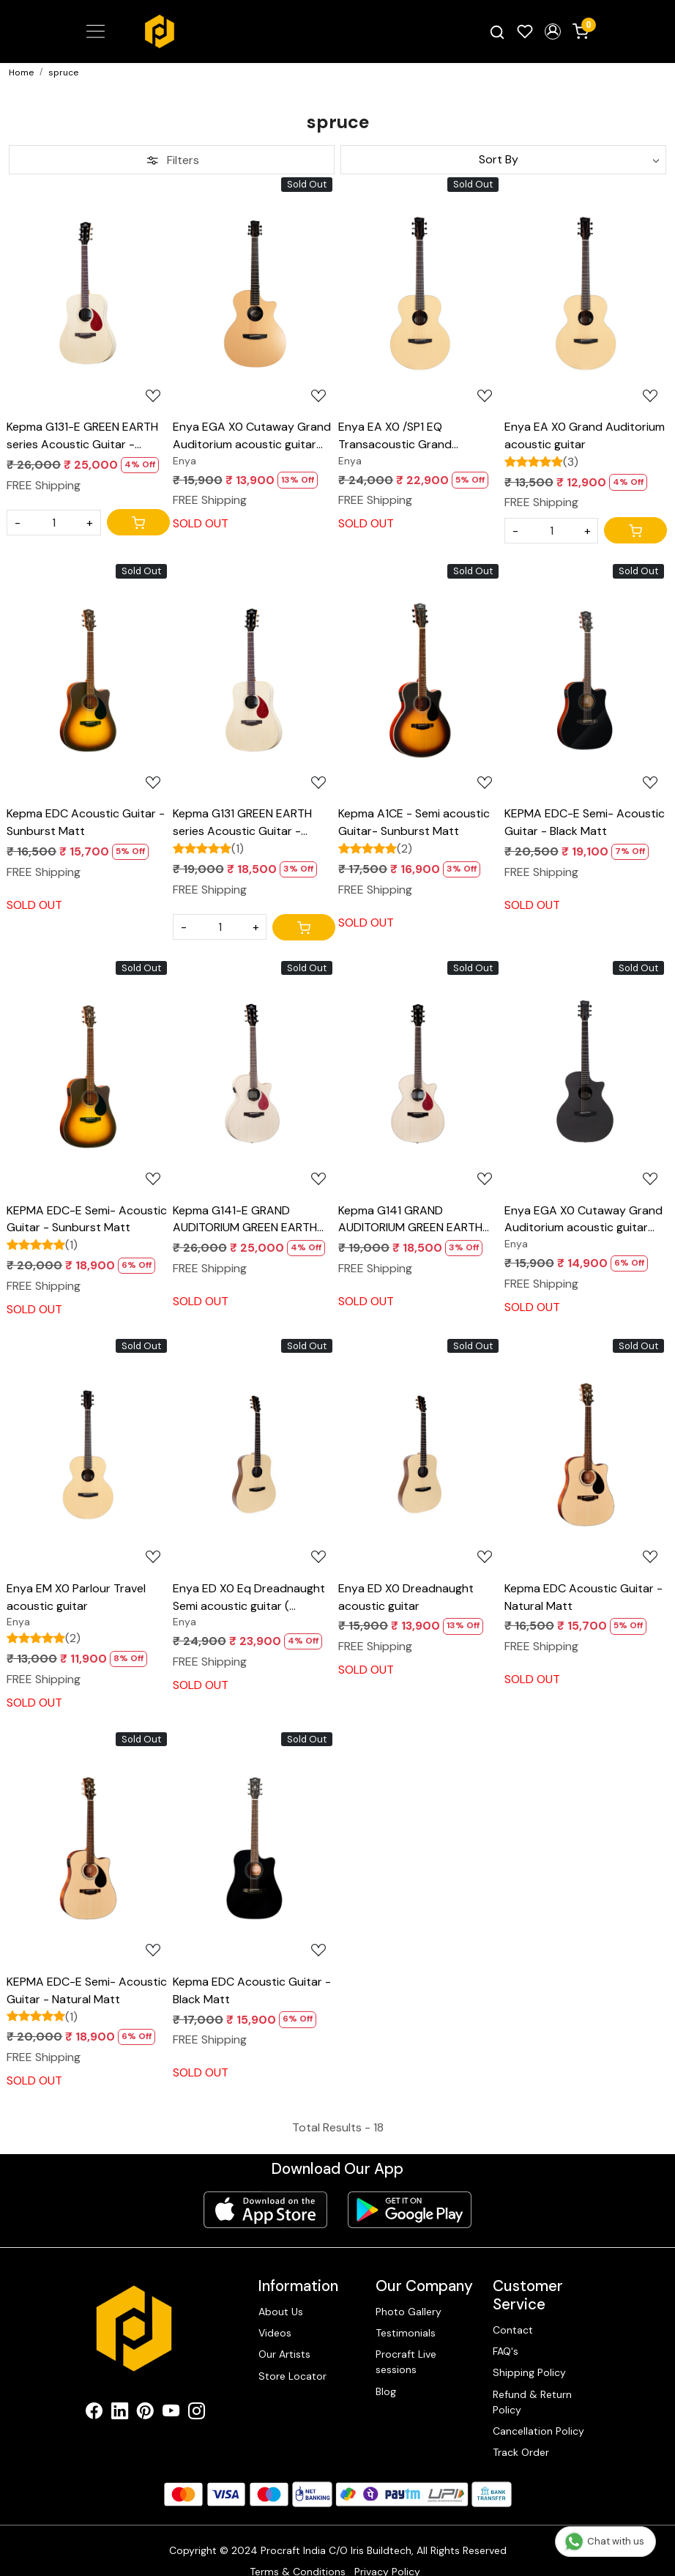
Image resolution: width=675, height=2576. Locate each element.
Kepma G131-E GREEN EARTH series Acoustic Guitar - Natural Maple (82, 436)
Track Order (521, 2452)
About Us (280, 2311)
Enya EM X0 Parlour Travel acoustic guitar (76, 1597)
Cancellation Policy (538, 2431)
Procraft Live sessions (406, 2361)
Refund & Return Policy (532, 2402)
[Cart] (138, 522)
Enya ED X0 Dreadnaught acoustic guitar (406, 1597)
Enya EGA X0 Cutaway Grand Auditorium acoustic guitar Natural (252, 436)
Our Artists (284, 2354)
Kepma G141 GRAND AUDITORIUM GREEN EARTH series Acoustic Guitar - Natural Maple (410, 1220)
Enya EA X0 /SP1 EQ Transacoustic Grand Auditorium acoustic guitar (410, 436)
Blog (386, 2391)
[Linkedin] (119, 2413)
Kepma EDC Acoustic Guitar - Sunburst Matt (86, 822)
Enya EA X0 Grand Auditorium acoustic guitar (584, 435)
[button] (553, 31)
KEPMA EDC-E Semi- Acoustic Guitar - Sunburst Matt (87, 1219)
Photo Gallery (408, 2311)
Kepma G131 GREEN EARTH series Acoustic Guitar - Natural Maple (242, 823)
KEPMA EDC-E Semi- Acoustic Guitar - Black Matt (584, 822)
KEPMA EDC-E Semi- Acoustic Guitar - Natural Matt (87, 1990)
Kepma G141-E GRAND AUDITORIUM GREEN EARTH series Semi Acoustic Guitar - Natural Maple (251, 1220)
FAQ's (505, 2351)
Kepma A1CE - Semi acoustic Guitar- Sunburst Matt (414, 822)
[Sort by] (503, 159)
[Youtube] (171, 2413)
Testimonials (406, 2332)
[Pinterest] (145, 2413)
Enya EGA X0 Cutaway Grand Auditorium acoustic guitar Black (583, 1220)
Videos (274, 2332)
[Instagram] (196, 2413)
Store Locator (292, 2376)
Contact (513, 2329)
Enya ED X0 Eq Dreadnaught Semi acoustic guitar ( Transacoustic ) (249, 1598)
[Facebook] (94, 2413)
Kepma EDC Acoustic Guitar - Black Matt (252, 1990)
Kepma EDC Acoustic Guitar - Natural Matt (583, 1597)
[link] (497, 31)
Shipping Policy (529, 2372)
